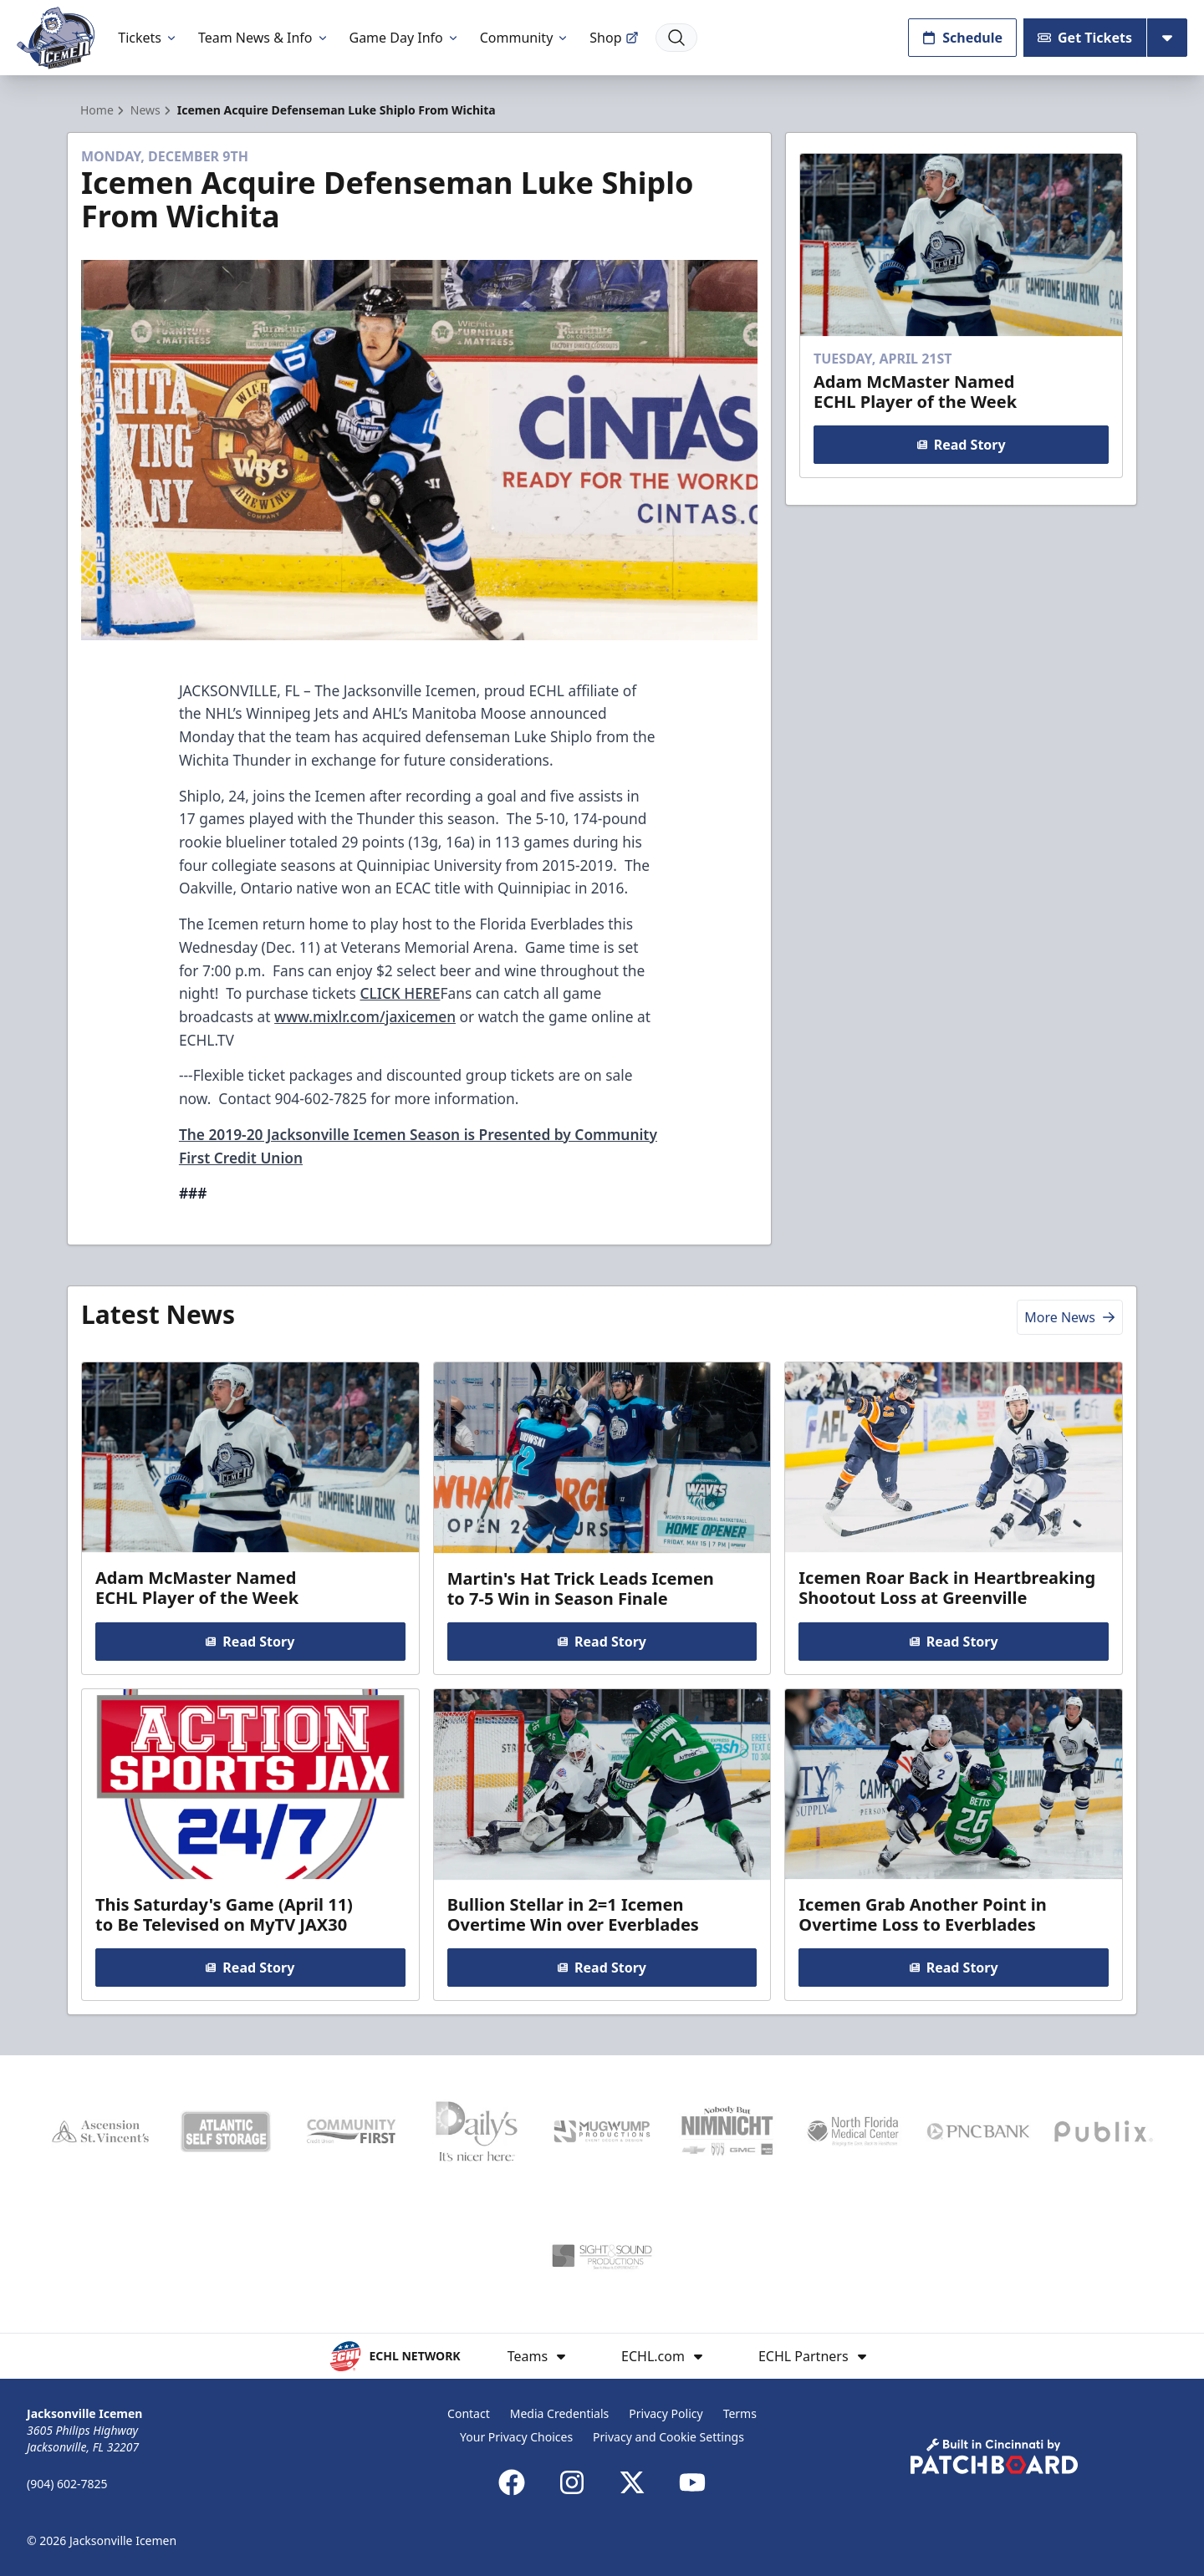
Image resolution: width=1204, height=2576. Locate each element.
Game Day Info (404, 37)
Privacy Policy (665, 2413)
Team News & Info (263, 37)
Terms (740, 2413)
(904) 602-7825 (67, 2484)
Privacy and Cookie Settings (668, 2437)
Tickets (148, 37)
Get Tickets (1085, 37)
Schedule (962, 37)
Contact (468, 2413)
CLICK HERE (400, 993)
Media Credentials (560, 2413)
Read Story (960, 444)
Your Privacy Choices (516, 2437)
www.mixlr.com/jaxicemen (365, 1016)
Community (525, 37)
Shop (613, 37)
